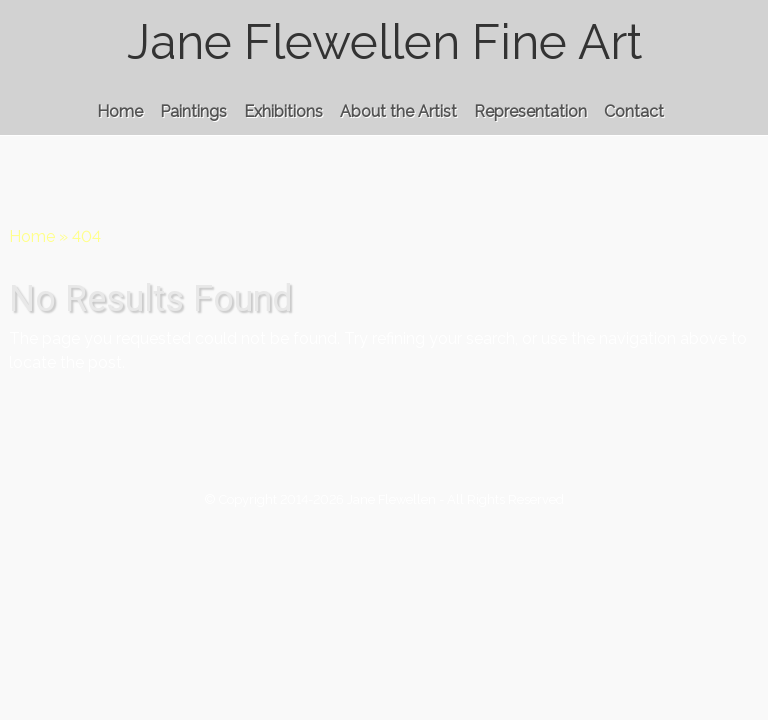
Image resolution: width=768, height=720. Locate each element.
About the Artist (398, 111)
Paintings (193, 111)
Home (120, 111)
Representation (530, 111)
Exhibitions (283, 111)
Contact (634, 111)
